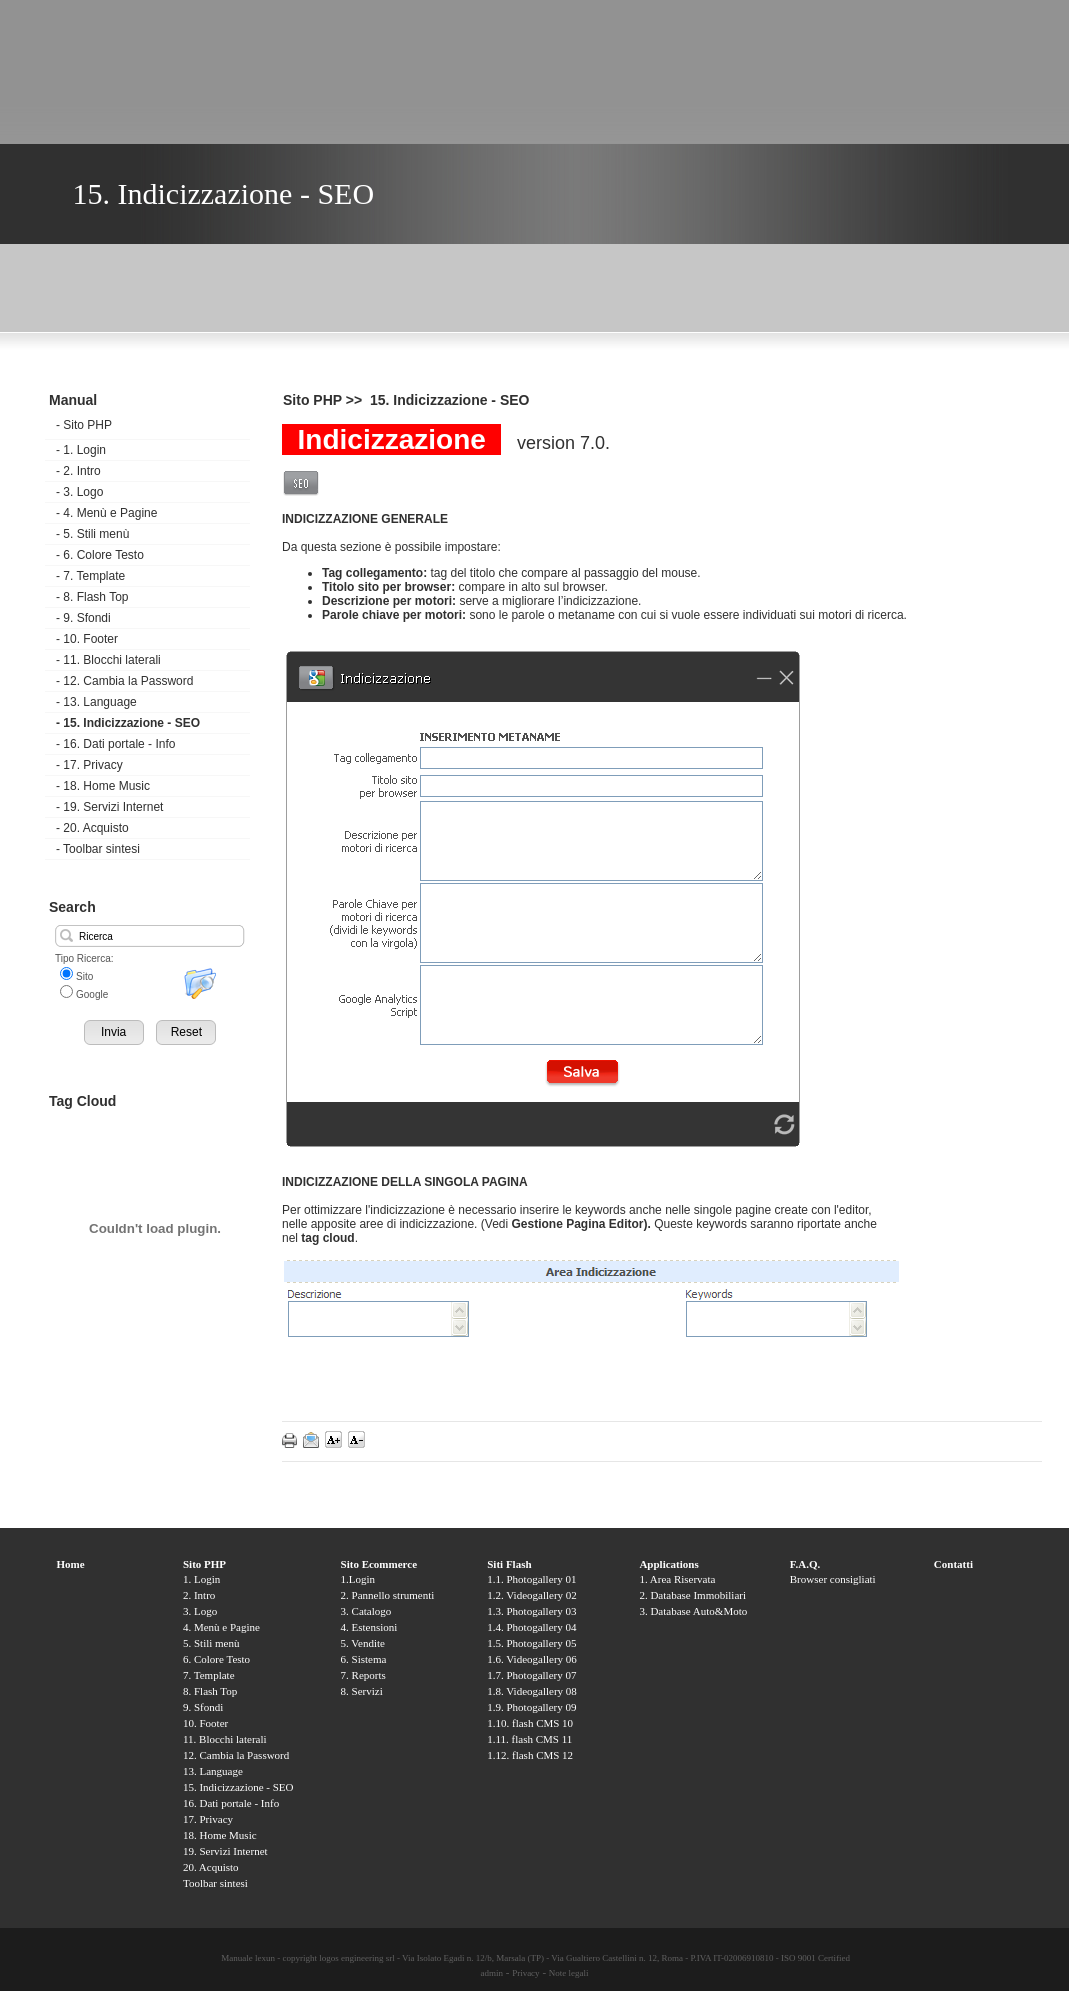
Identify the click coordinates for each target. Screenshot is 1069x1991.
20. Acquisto (92, 828)
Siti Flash (509, 1564)
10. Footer (87, 639)
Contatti (953, 1564)
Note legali (569, 1973)
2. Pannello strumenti (388, 1595)
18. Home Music (103, 786)
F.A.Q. (805, 1564)
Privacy (526, 1973)
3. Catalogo (366, 1611)
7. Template (90, 576)
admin (491, 1973)
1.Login (358, 1579)
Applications (668, 1564)
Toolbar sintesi (98, 849)
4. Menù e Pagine (106, 513)
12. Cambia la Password (124, 681)
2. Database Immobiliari (692, 1595)
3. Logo (79, 492)
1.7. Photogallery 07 (531, 1675)
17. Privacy (89, 765)
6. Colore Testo (100, 555)
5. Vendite (363, 1643)
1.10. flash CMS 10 (530, 1723)
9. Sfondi (83, 618)
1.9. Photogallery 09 (531, 1707)
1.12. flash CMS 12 (530, 1755)
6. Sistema (364, 1659)
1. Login (81, 450)
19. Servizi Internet (109, 807)
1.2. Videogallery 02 (532, 1595)
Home (71, 1564)
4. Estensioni (369, 1627)
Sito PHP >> (324, 400)
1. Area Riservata (677, 1579)
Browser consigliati (833, 1579)
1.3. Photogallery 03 (531, 1611)
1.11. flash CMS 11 (529, 1739)
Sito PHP (84, 425)
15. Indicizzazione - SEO (128, 723)
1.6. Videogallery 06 (532, 1659)
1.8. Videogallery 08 (532, 1691)
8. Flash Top (92, 597)
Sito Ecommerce (379, 1564)
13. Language (96, 702)
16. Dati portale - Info (115, 744)
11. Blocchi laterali (108, 660)
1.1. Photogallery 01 (531, 1579)
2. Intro (78, 471)
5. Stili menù (92, 534)
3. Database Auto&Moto (693, 1611)
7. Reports (363, 1675)
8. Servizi (362, 1691)
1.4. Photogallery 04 (531, 1627)
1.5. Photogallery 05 (531, 1643)
